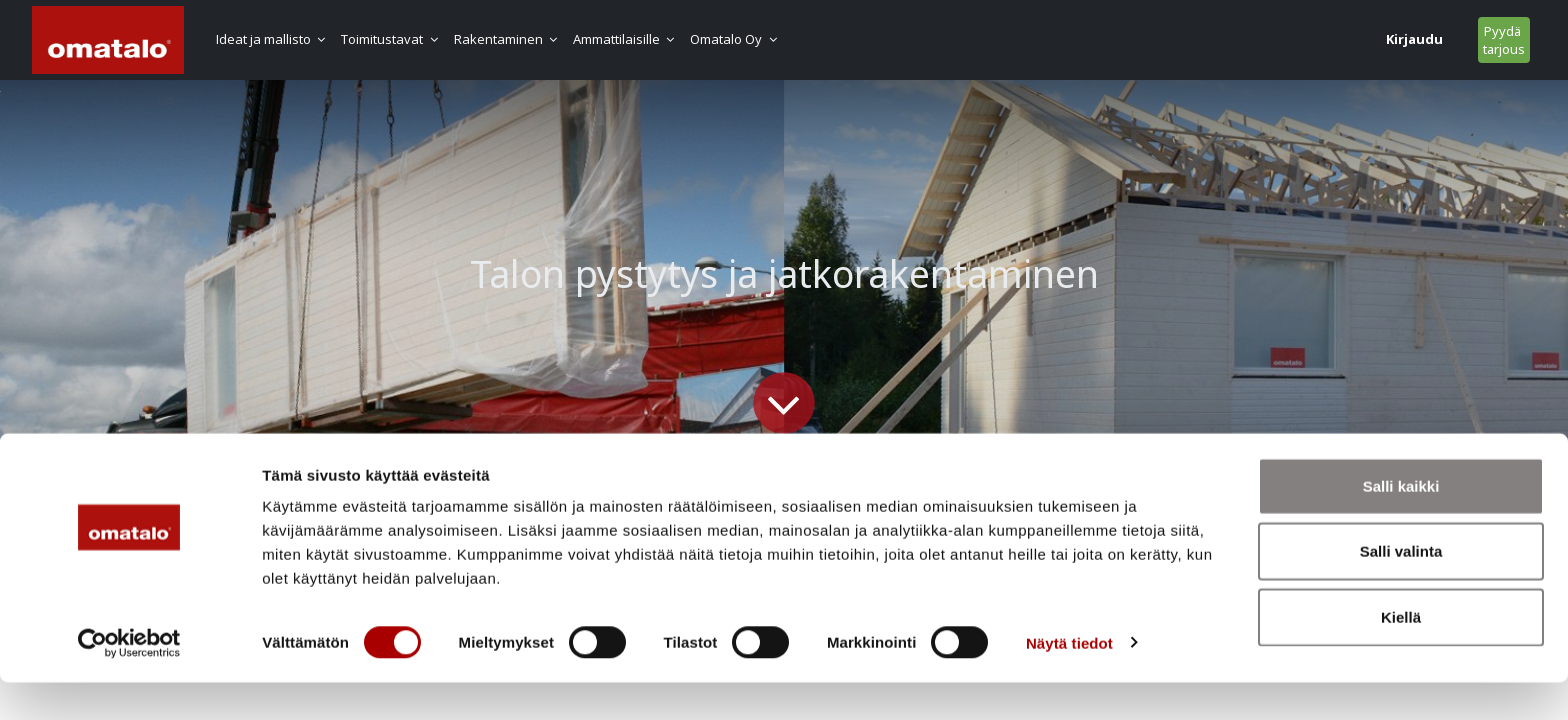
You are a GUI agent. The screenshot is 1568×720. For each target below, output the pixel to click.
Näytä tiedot (1069, 680)
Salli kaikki (1401, 523)
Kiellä (1401, 654)
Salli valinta (1401, 589)
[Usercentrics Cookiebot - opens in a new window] (129, 681)
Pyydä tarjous (1307, 40)
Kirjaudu (1217, 39)
